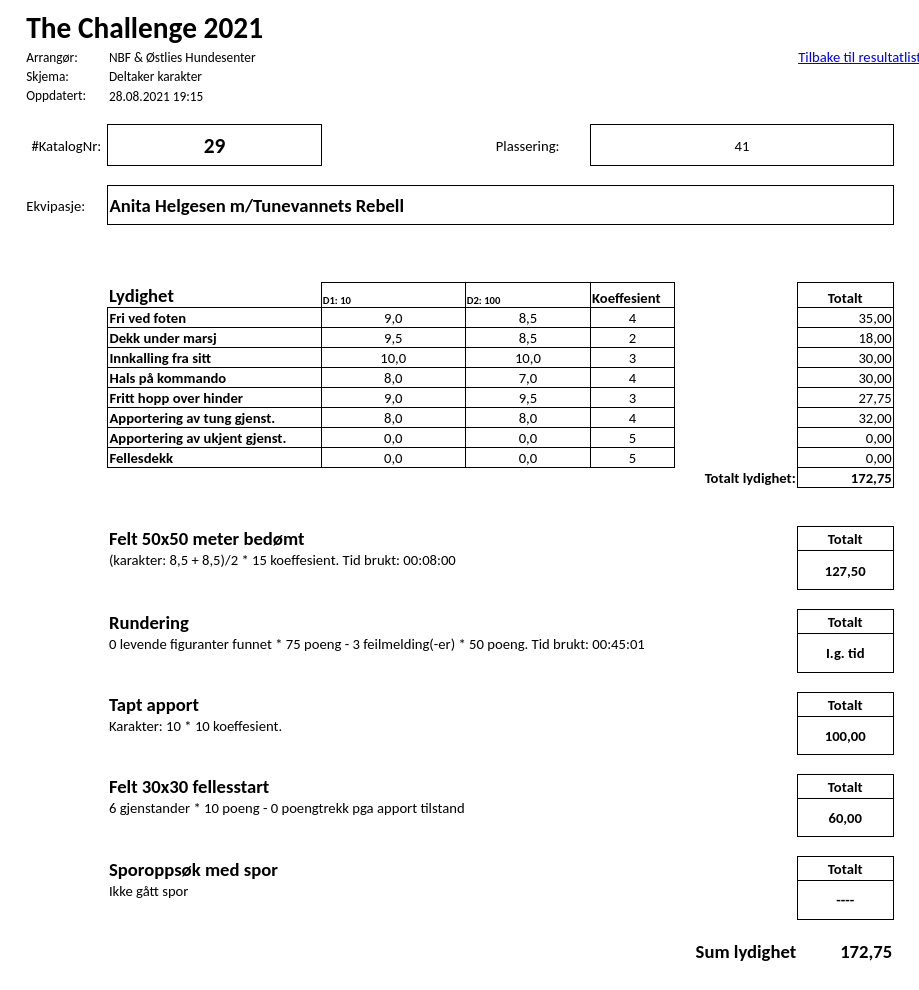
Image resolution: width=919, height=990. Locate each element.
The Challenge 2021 (144, 28)
